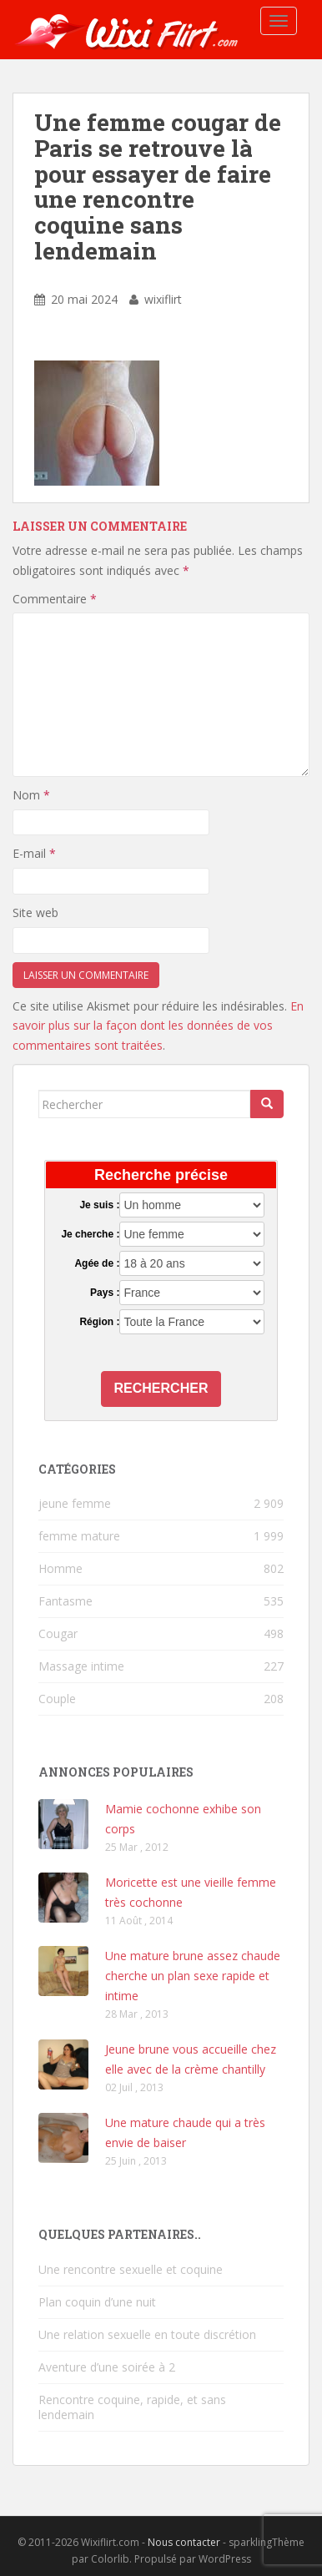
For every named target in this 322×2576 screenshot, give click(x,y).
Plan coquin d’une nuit (97, 2302)
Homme (60, 1568)
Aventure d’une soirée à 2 (106, 2367)
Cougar (58, 1633)
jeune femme (74, 1503)
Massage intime (81, 1666)
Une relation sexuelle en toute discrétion (147, 2334)
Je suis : (99, 1205)
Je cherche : (90, 1234)
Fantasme (65, 1601)
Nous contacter (184, 2542)
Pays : (104, 1292)
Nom (31, 795)
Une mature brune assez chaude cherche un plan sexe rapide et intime (192, 1976)
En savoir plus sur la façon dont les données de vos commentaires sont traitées (158, 1026)
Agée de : (96, 1263)
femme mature (79, 1536)
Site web (35, 912)
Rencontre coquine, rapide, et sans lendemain (132, 2407)
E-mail (34, 853)
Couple (57, 1698)
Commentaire (55, 599)
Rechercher (161, 1388)
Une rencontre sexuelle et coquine (130, 2269)
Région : (99, 1322)
